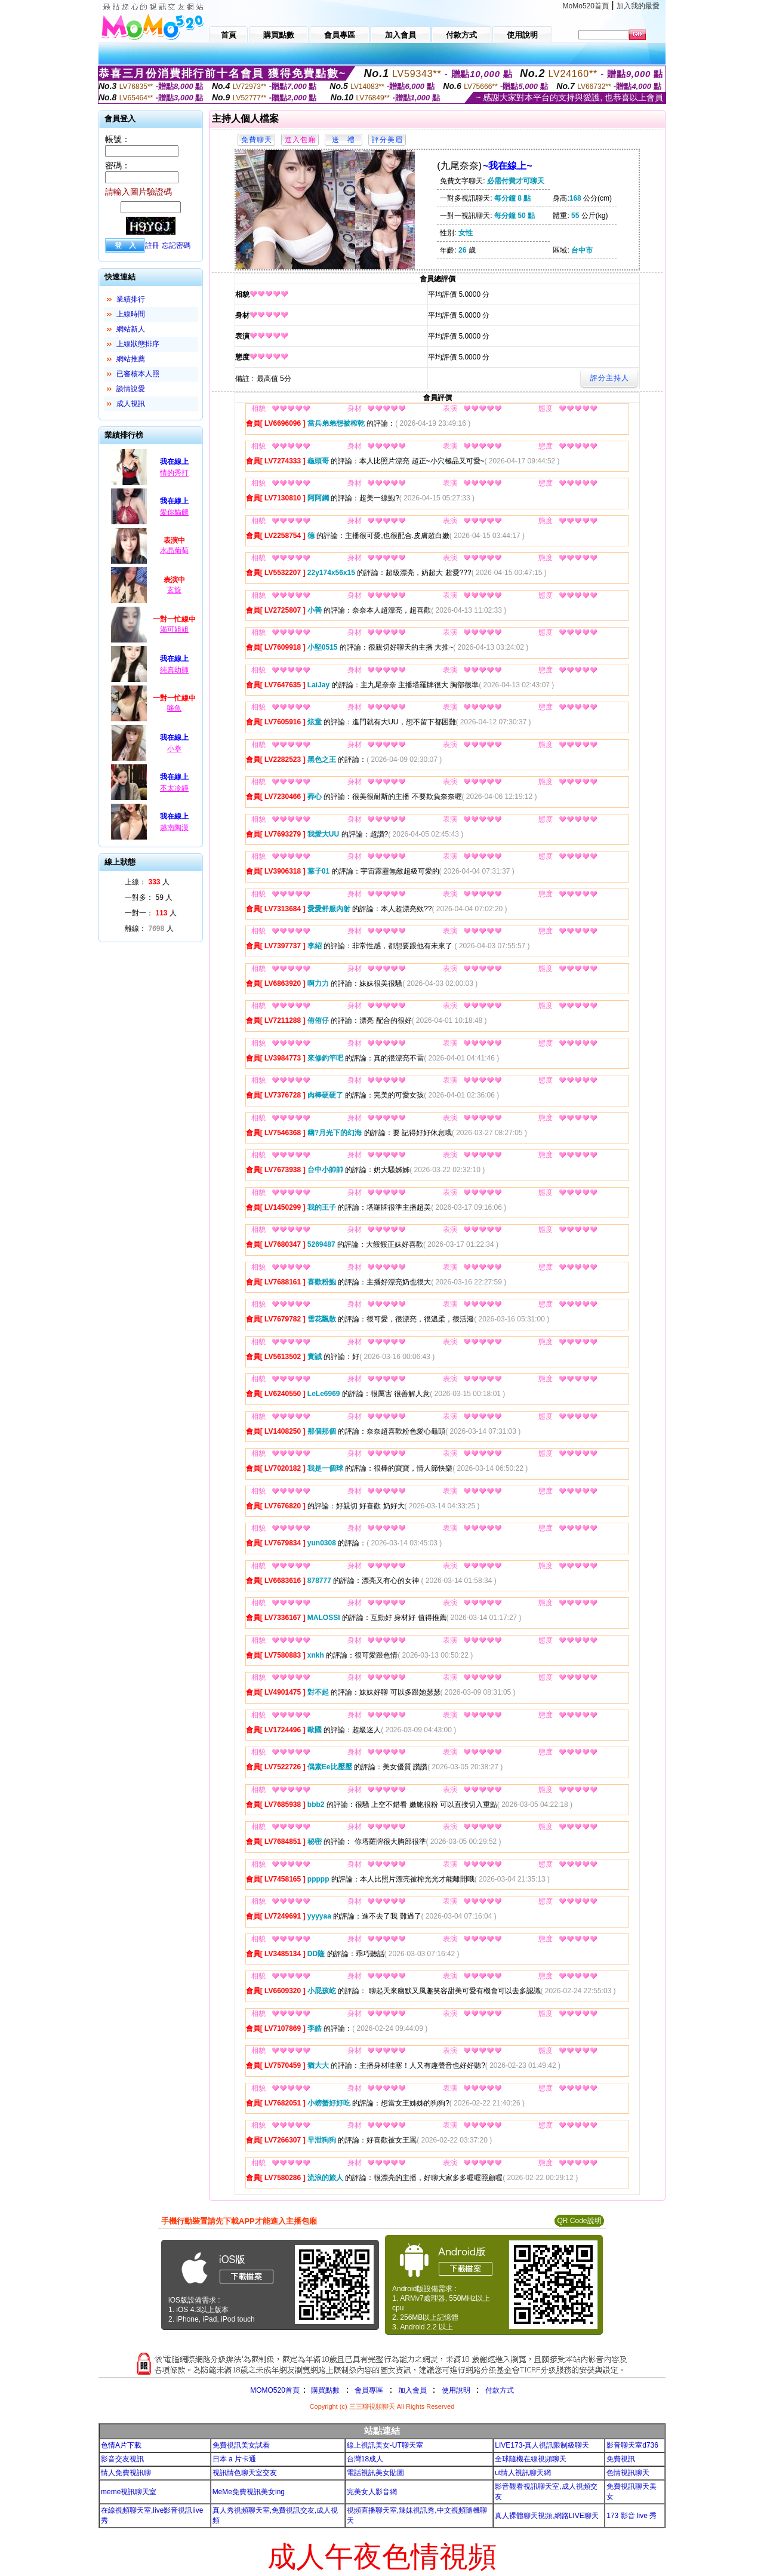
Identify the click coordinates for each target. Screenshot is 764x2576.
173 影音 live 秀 (631, 2516)
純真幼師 (174, 670)
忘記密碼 (176, 245)
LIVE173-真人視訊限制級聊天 (542, 2445)
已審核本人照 (137, 374)
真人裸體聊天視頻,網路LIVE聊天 (546, 2516)
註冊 (152, 245)
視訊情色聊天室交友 (244, 2473)
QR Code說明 (579, 2221)
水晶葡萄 (174, 550)
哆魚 (174, 708)
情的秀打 (174, 473)
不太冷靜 (174, 788)
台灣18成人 (365, 2459)
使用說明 (456, 2390)
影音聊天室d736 (632, 2445)
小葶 (174, 749)
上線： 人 (147, 882)
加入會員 (412, 2390)
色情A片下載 (121, 2445)
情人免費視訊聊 (126, 2473)
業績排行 (130, 299)
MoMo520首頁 (586, 6)
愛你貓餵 (174, 512)
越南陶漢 (174, 827)
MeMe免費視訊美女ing (248, 2492)
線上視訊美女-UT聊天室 (385, 2445)
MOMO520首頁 (275, 2390)
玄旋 (174, 590)
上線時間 (130, 314)
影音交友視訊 (122, 2459)
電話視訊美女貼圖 (375, 2473)
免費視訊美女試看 (241, 2445)
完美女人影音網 (372, 2492)
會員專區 (369, 2390)
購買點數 (324, 2390)
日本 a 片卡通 (234, 2459)
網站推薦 (130, 359)
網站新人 (130, 329)
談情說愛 (130, 389)
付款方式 (499, 2390)
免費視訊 (620, 2459)
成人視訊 (130, 403)
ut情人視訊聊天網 (523, 2473)
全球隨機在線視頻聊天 (530, 2459)
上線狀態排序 (137, 344)
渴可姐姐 (174, 629)
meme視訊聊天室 (128, 2492)
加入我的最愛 (638, 6)
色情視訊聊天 (627, 2473)
